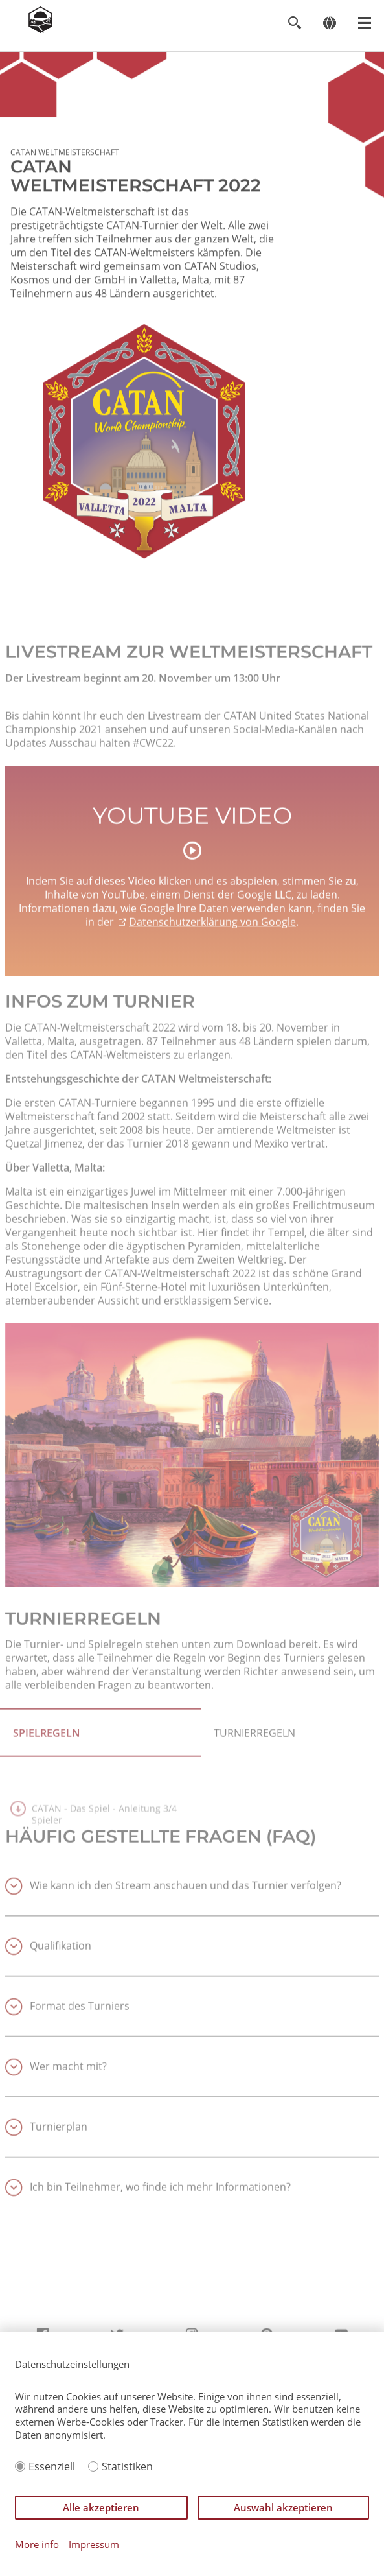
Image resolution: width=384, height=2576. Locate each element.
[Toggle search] (294, 23)
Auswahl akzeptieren (283, 2507)
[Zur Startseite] (40, 29)
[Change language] (329, 23)
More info (37, 2544)
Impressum (94, 2544)
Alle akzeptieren (101, 2507)
